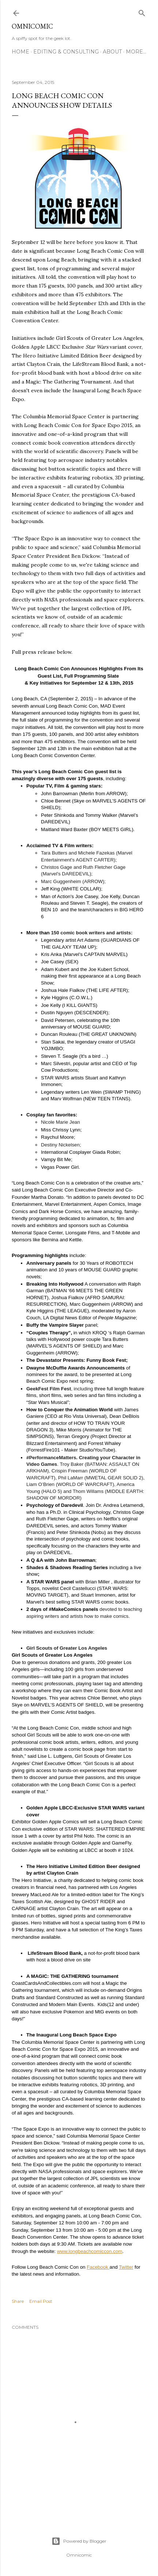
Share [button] (18, 2301)
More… (136, 51)
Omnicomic (32, 26)
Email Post (40, 2301)
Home (20, 51)
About (112, 51)
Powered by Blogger (79, 2541)
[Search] (142, 11)
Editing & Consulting (66, 51)
